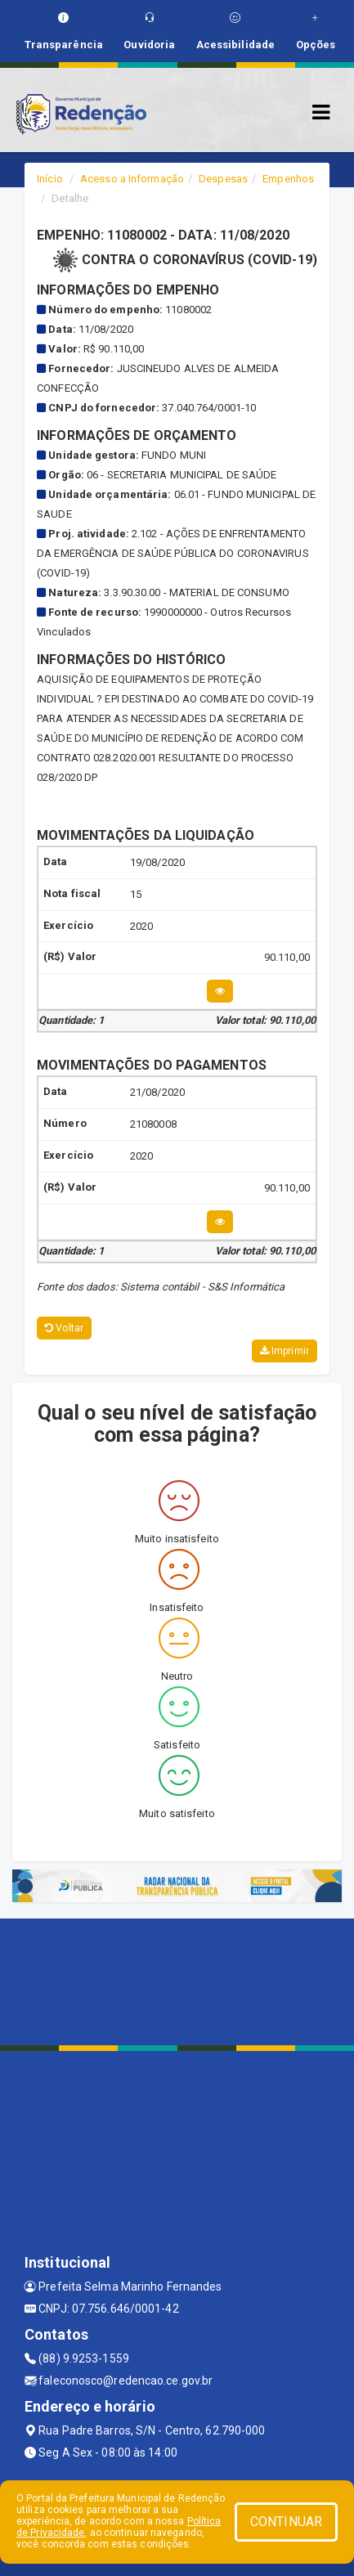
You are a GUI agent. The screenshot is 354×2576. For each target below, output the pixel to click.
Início (50, 179)
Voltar (64, 1328)
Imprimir (284, 1351)
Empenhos (288, 179)
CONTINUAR (286, 2521)
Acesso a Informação (132, 179)
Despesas (223, 179)
